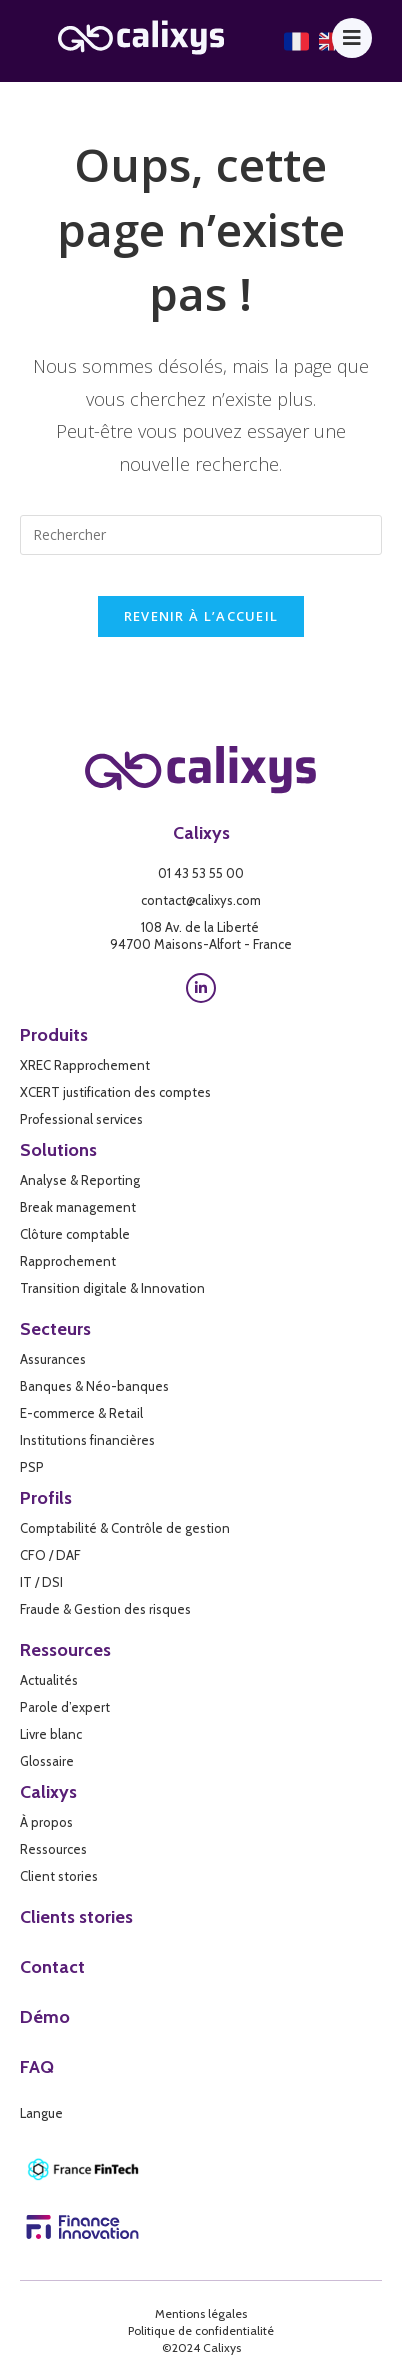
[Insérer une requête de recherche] (201, 535)
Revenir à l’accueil (201, 616)
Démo (45, 2017)
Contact (52, 1967)
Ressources (65, 1650)
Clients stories (76, 1917)
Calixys (201, 833)
